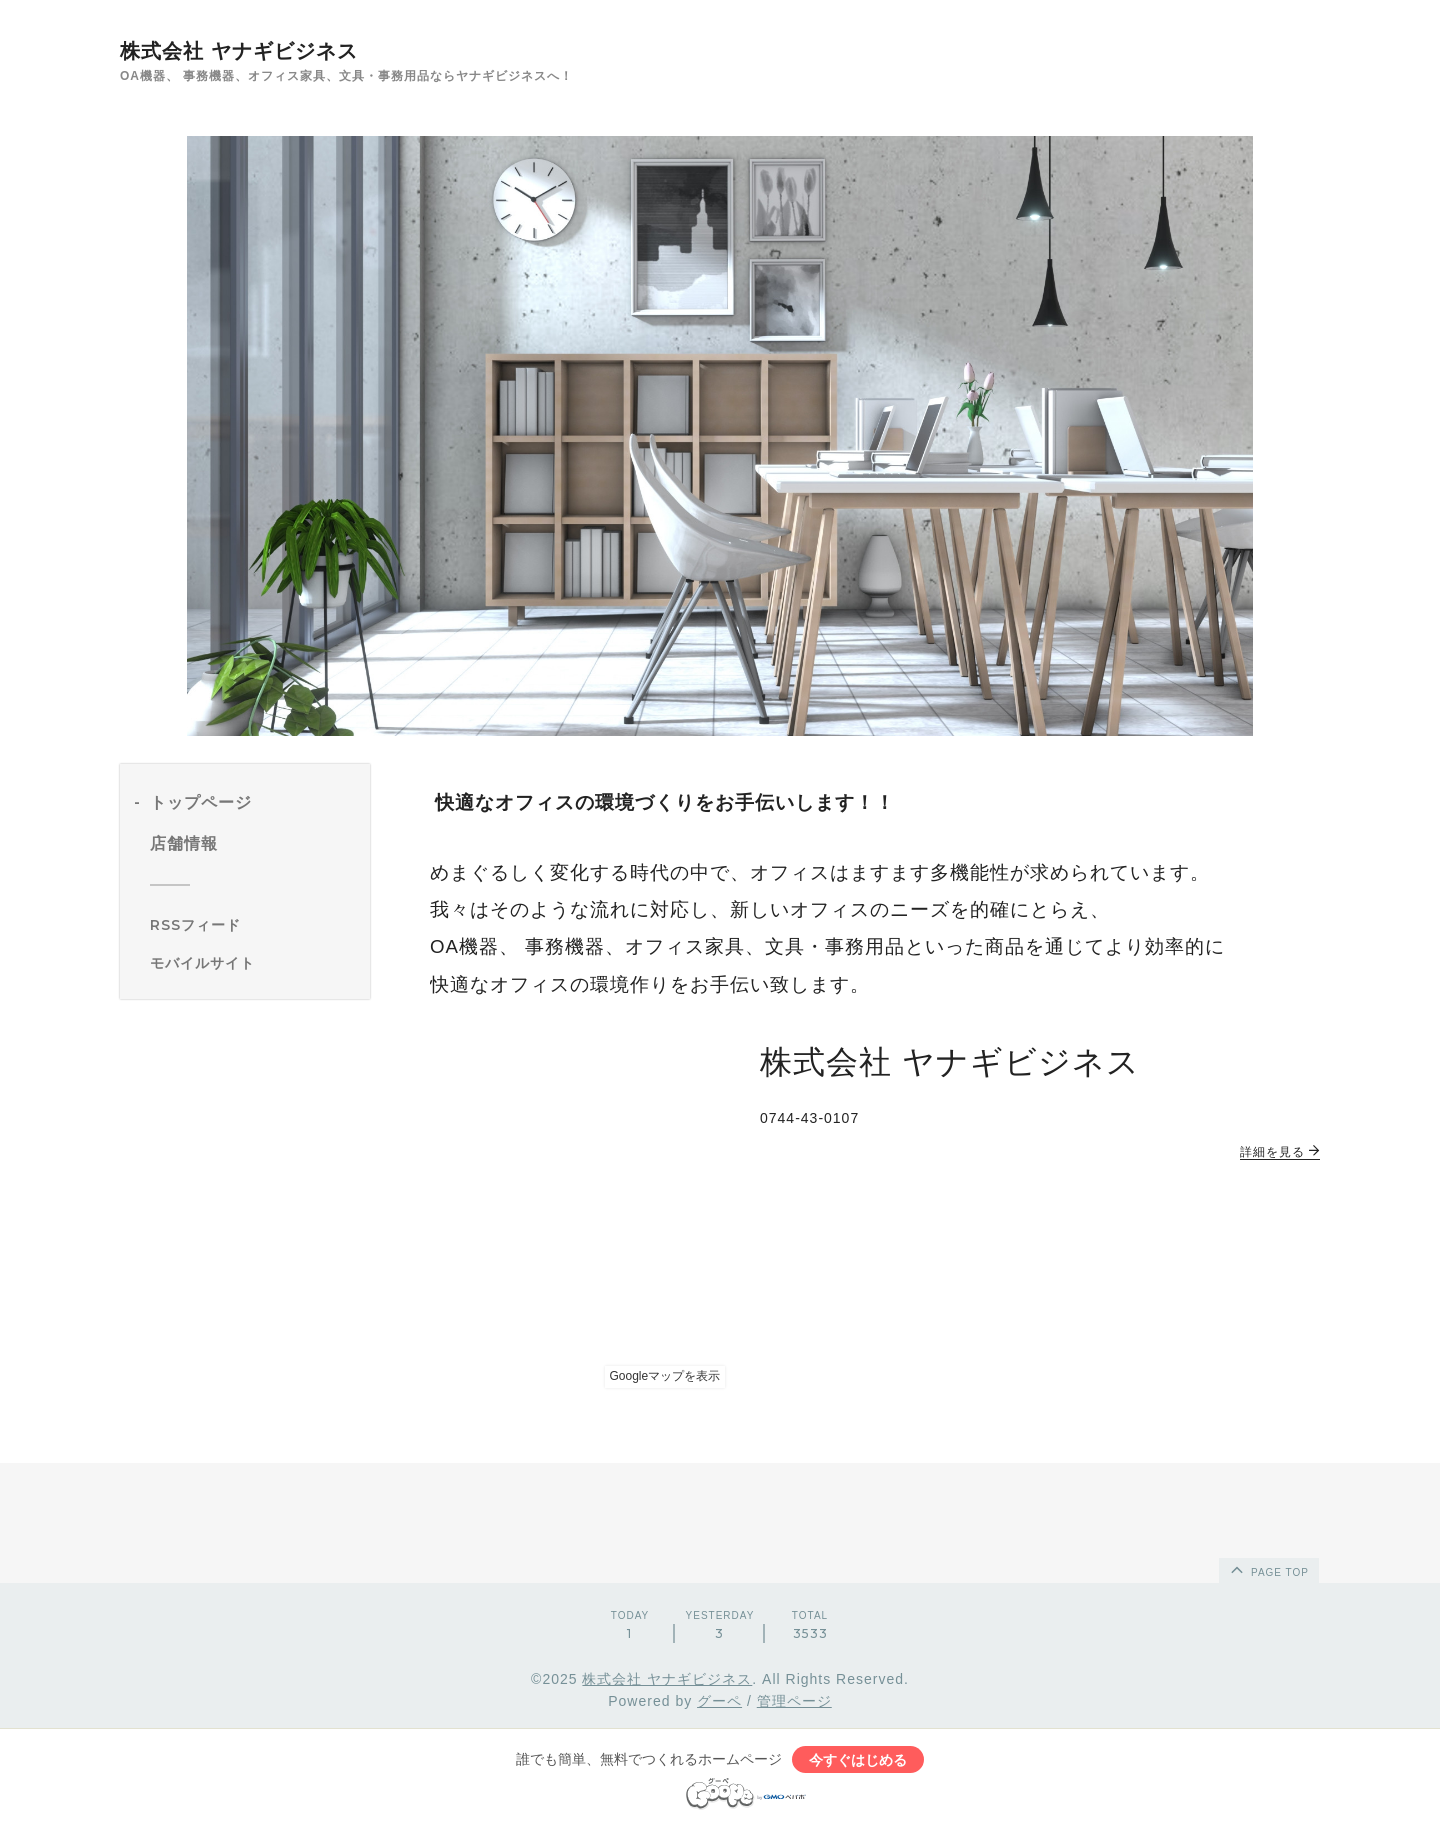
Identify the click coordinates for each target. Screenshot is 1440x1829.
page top (1268, 1569)
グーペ (719, 1701)
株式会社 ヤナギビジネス (239, 51)
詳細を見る (1280, 1152)
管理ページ (794, 1701)
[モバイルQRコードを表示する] (252, 963)
